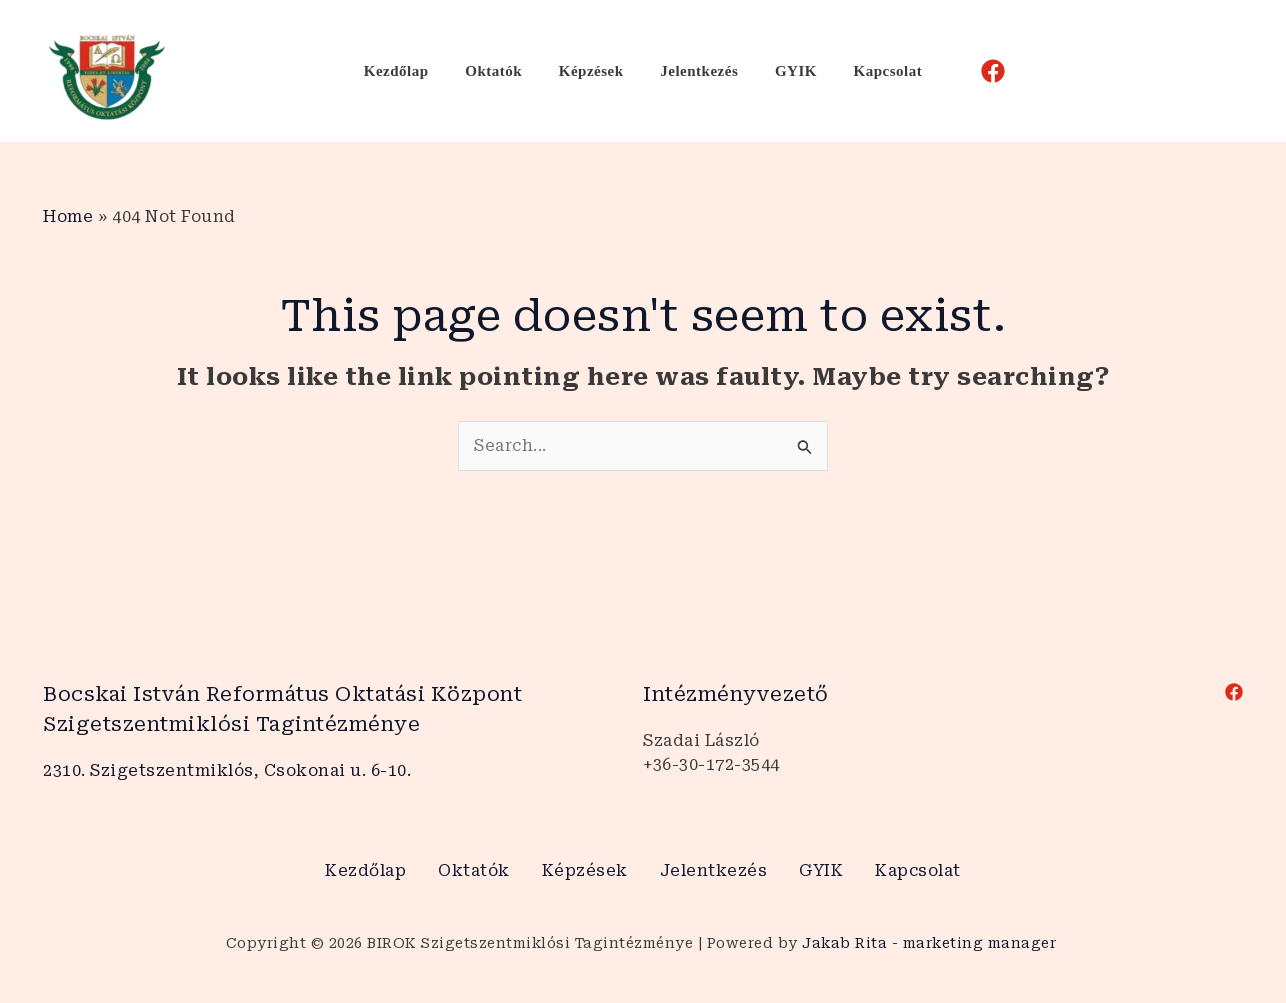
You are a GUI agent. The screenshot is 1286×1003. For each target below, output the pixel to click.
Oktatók (503, 71)
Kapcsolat (871, 71)
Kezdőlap (412, 71)
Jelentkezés (696, 71)
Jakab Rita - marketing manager (931, 943)
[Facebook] (973, 71)
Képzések (594, 71)
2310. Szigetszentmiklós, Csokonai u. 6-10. (227, 770)
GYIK (786, 71)
